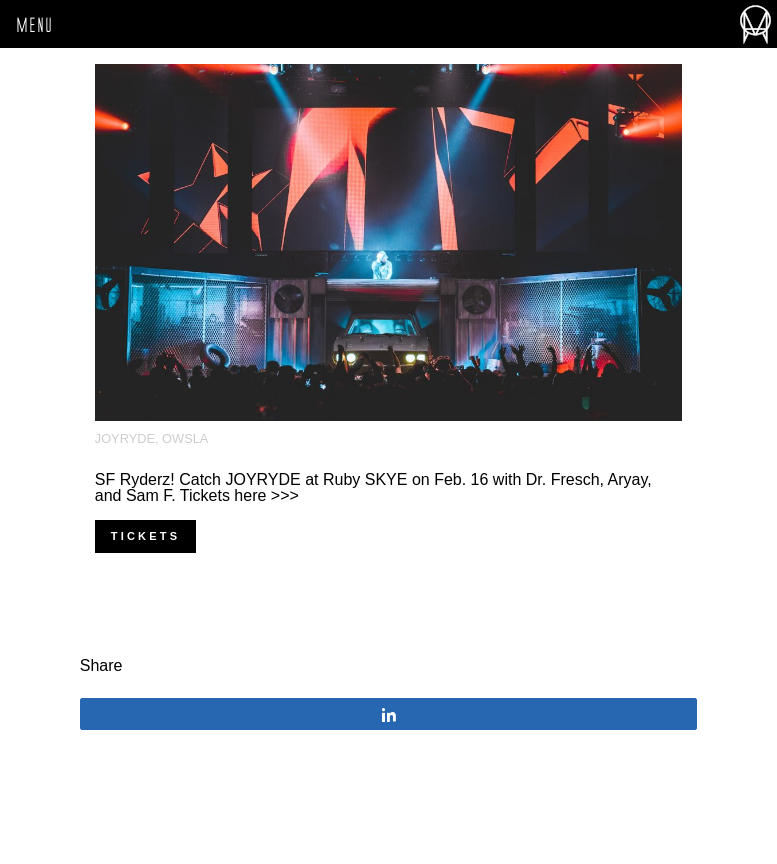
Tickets (145, 536)
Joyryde (125, 438)
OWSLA (185, 438)
